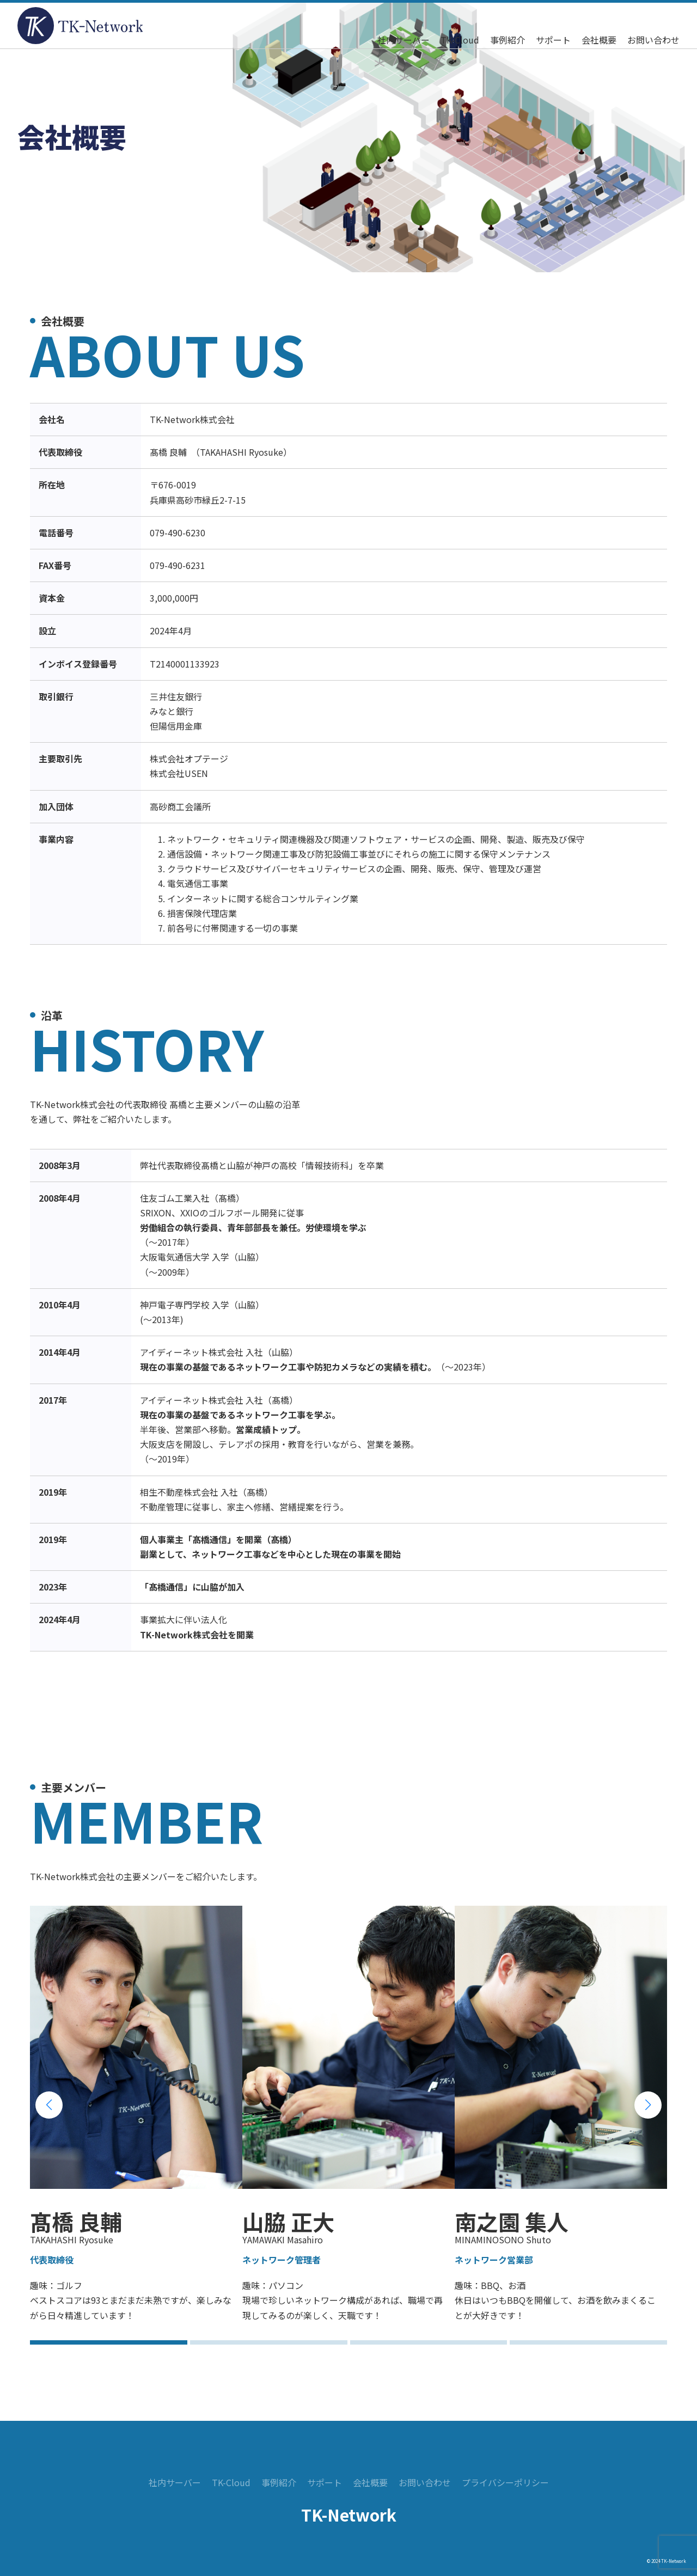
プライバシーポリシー (505, 2482)
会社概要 (599, 39)
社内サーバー (403, 39)
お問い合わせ (653, 39)
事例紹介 (507, 39)
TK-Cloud (460, 39)
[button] (49, 2105)
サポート (553, 39)
